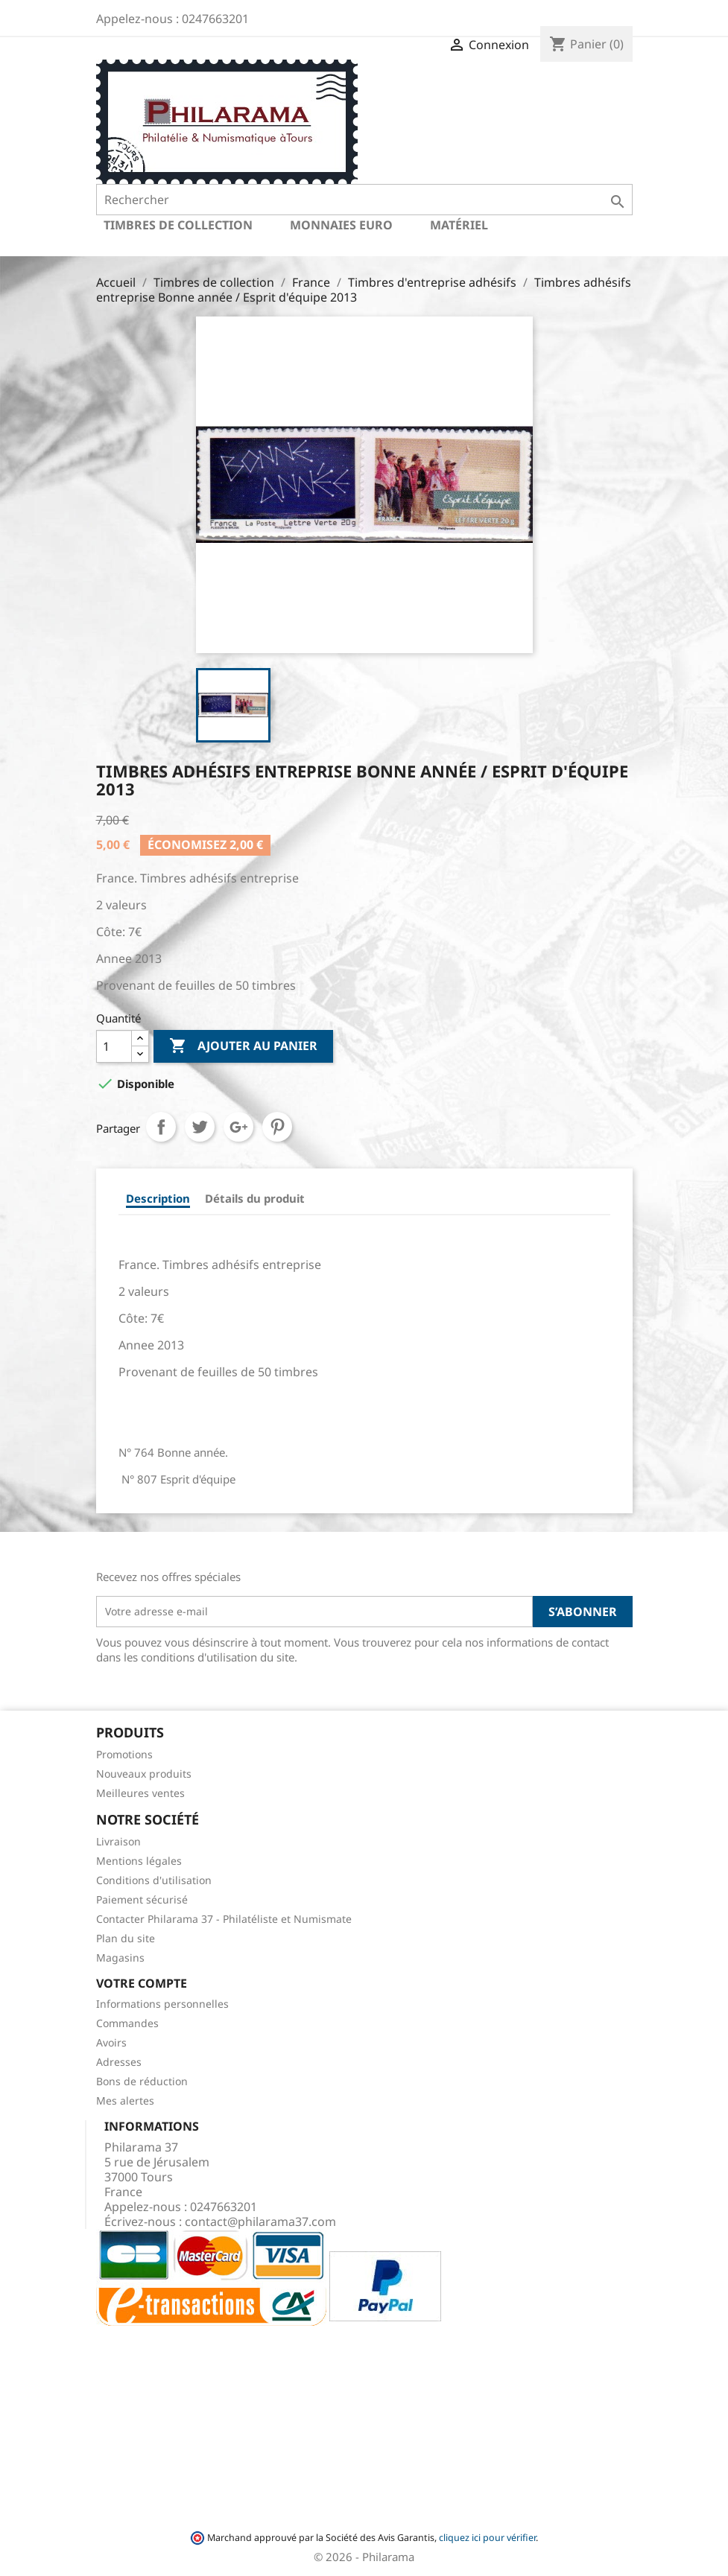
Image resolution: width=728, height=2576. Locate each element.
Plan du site (125, 1938)
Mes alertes (125, 2100)
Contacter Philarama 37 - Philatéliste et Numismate (224, 1919)
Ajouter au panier (243, 1046)
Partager (161, 1127)
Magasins (120, 1957)
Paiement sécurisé (142, 1899)
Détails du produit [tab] (255, 1198)
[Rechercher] (364, 199)
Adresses (119, 2062)
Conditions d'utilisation (154, 1880)
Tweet (200, 1127)
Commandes (127, 2023)
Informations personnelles (162, 2004)
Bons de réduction (142, 2081)
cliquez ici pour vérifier (487, 2537)
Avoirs (111, 2042)
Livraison (118, 1841)
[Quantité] (114, 1046)
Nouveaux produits (144, 1773)
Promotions (124, 1754)
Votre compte (141, 1983)
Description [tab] (158, 1198)
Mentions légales (139, 1861)
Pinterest (277, 1127)
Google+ (238, 1127)
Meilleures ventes (140, 1793)
